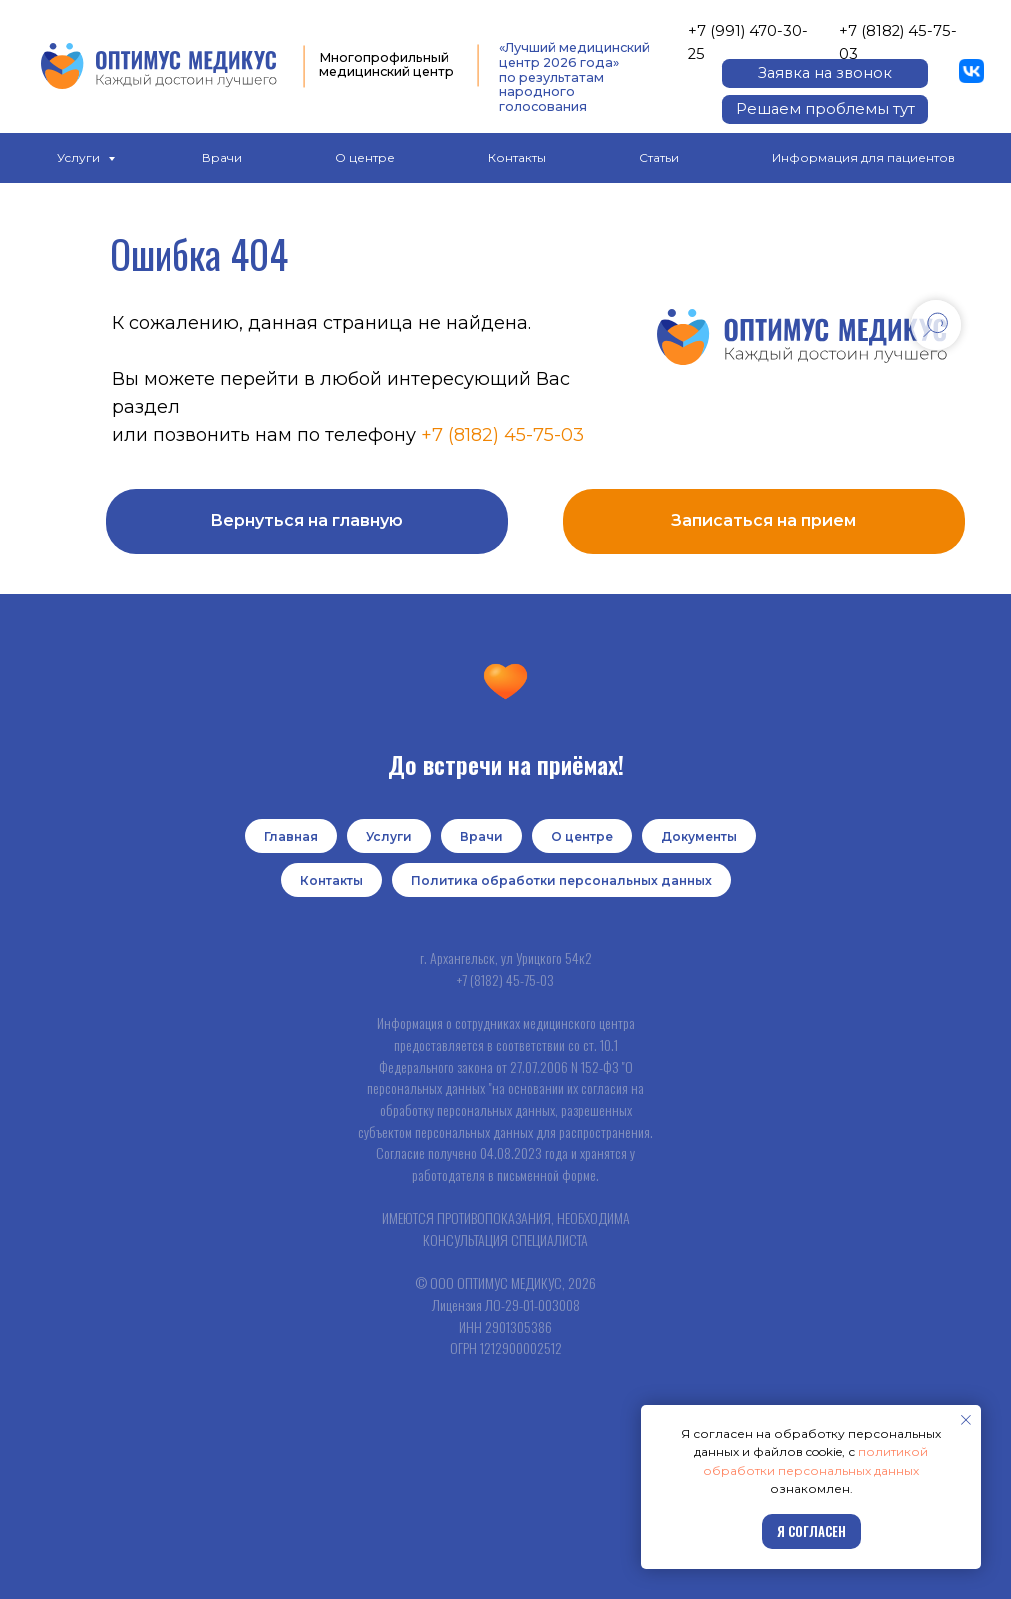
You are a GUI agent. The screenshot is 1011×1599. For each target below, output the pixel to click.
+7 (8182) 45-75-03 (502, 435)
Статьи (659, 157)
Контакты (517, 157)
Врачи (222, 157)
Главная (291, 836)
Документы (699, 836)
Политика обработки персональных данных (561, 880)
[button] (824, 73)
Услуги (80, 157)
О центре (365, 157)
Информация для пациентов (863, 157)
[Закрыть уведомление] (966, 1420)
